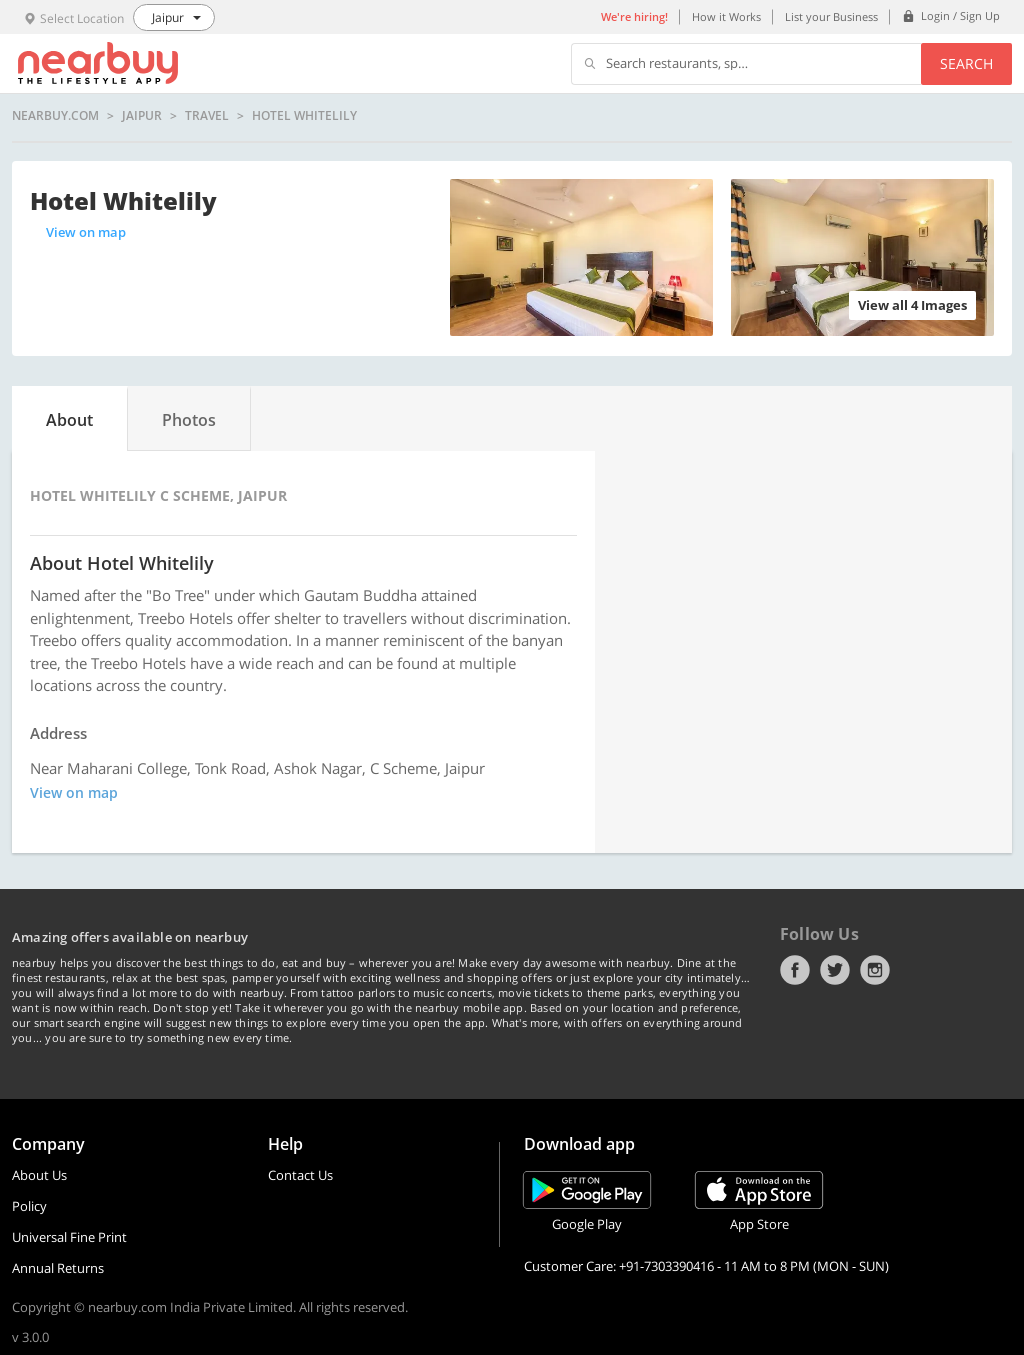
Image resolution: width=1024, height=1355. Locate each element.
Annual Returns (58, 1268)
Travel (207, 116)
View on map (86, 232)
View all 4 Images (912, 305)
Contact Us (300, 1175)
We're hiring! (634, 16)
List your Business (831, 16)
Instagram (875, 970)
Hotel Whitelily (304, 116)
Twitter (835, 970)
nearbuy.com (55, 116)
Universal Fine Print (69, 1237)
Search (966, 63)
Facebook (795, 970)
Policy (29, 1206)
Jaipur (142, 116)
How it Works (726, 16)
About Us (39, 1175)
